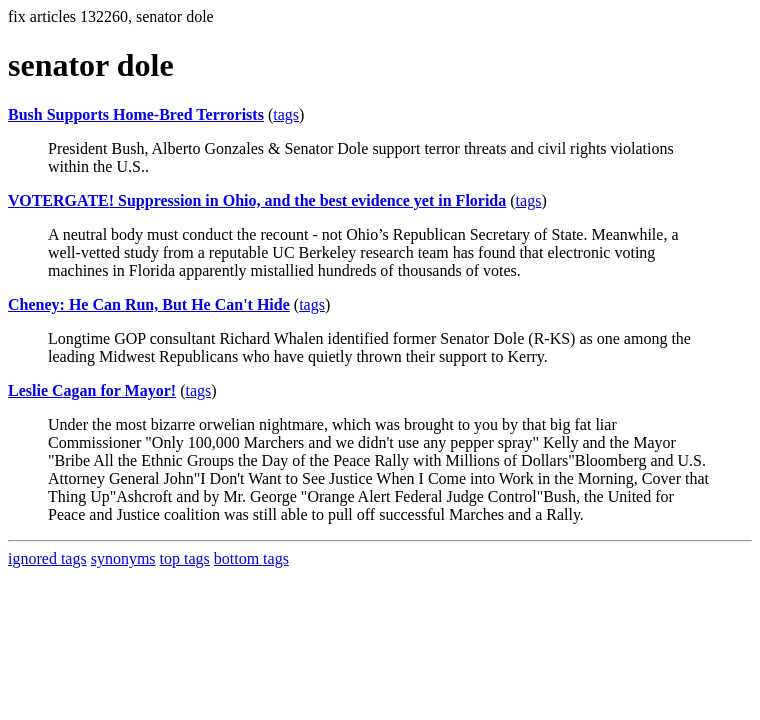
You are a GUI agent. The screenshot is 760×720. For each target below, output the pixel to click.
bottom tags (251, 558)
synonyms (123, 558)
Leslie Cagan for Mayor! (92, 390)
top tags (185, 558)
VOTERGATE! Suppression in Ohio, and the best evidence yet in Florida (257, 200)
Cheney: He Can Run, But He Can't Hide (149, 304)
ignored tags (47, 558)
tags (286, 114)
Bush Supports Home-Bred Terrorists (136, 114)
